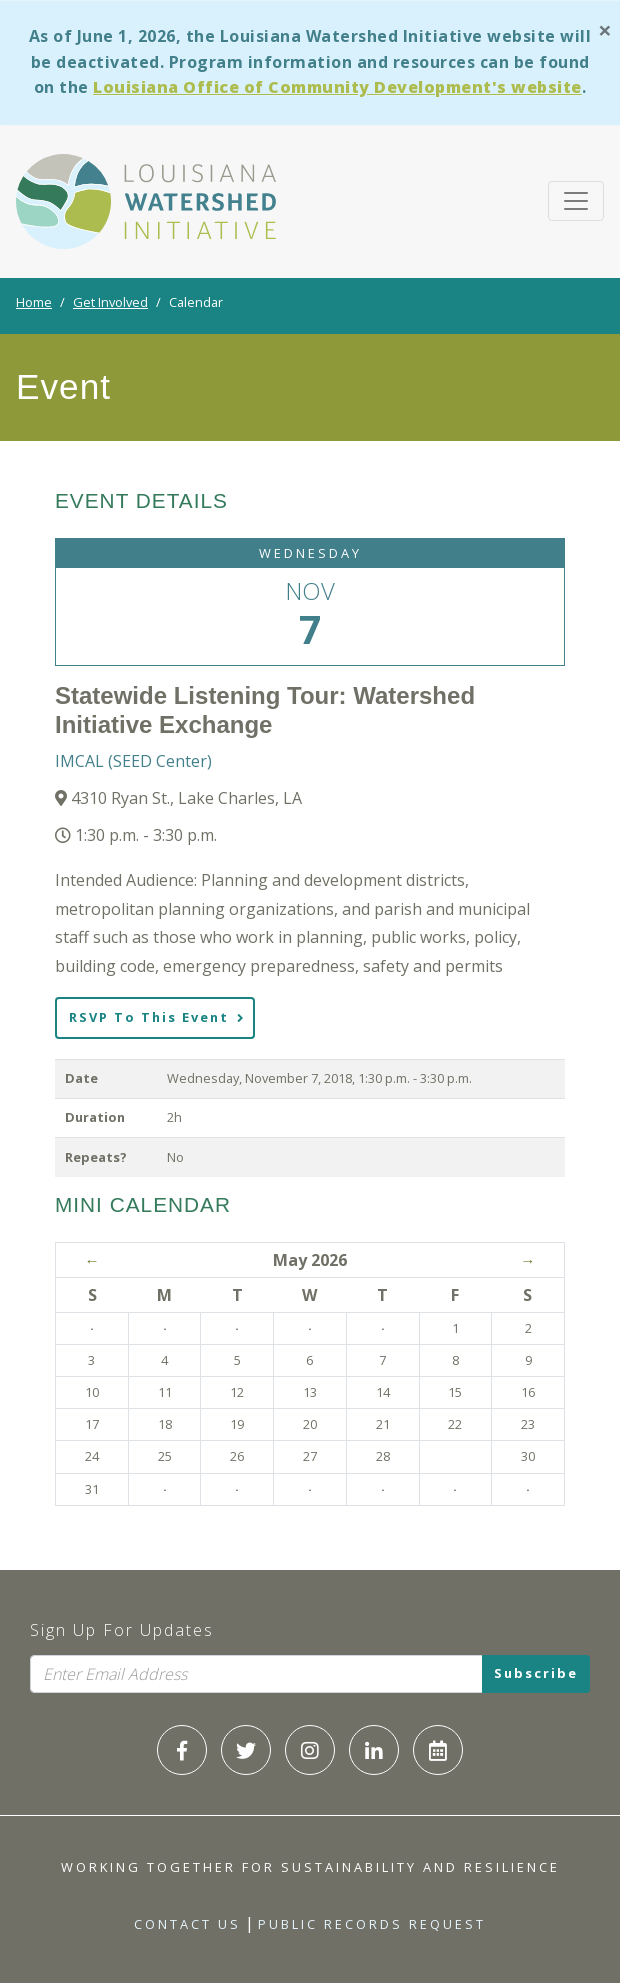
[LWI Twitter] (246, 1750)
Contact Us (187, 1924)
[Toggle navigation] (576, 201)
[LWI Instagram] (310, 1750)
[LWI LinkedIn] (374, 1750)
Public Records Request (372, 1924)
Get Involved (110, 302)
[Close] (605, 29)
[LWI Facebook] (182, 1750)
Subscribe (536, 1673)
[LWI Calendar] (438, 1750)
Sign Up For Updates (122, 1630)
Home (34, 302)
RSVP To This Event (157, 1017)
